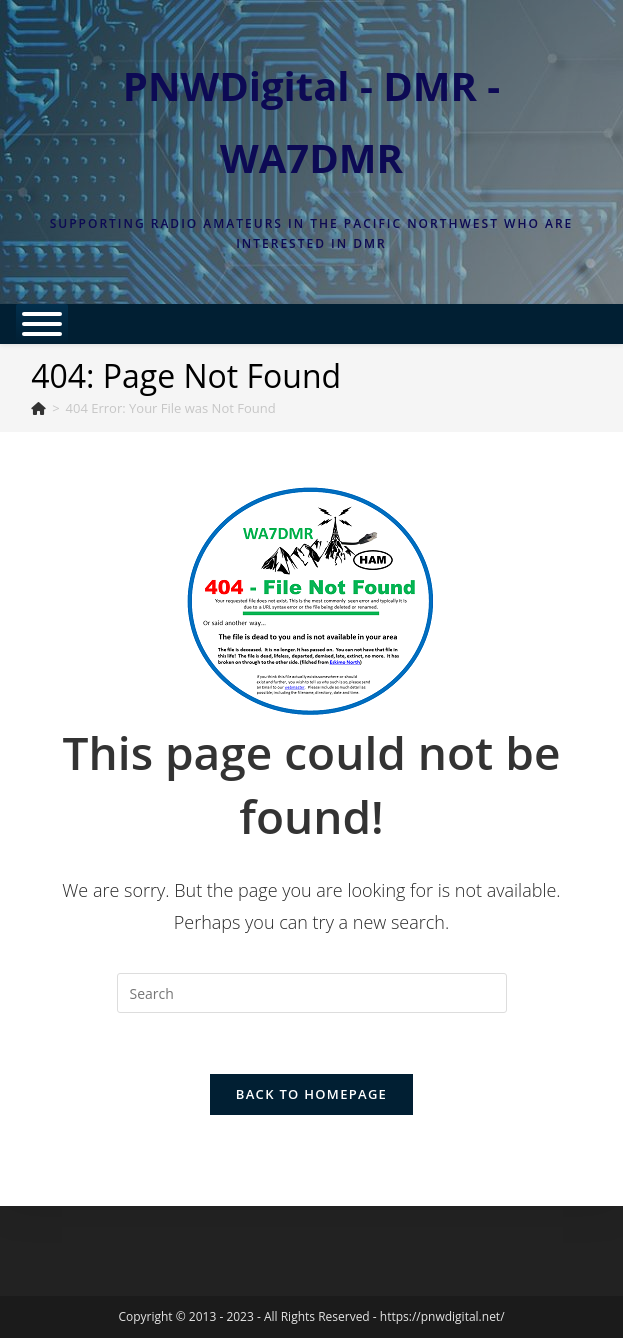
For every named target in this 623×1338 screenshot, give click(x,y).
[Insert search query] (312, 993)
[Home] (38, 408)
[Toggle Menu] (42, 324)
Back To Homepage (311, 1094)
